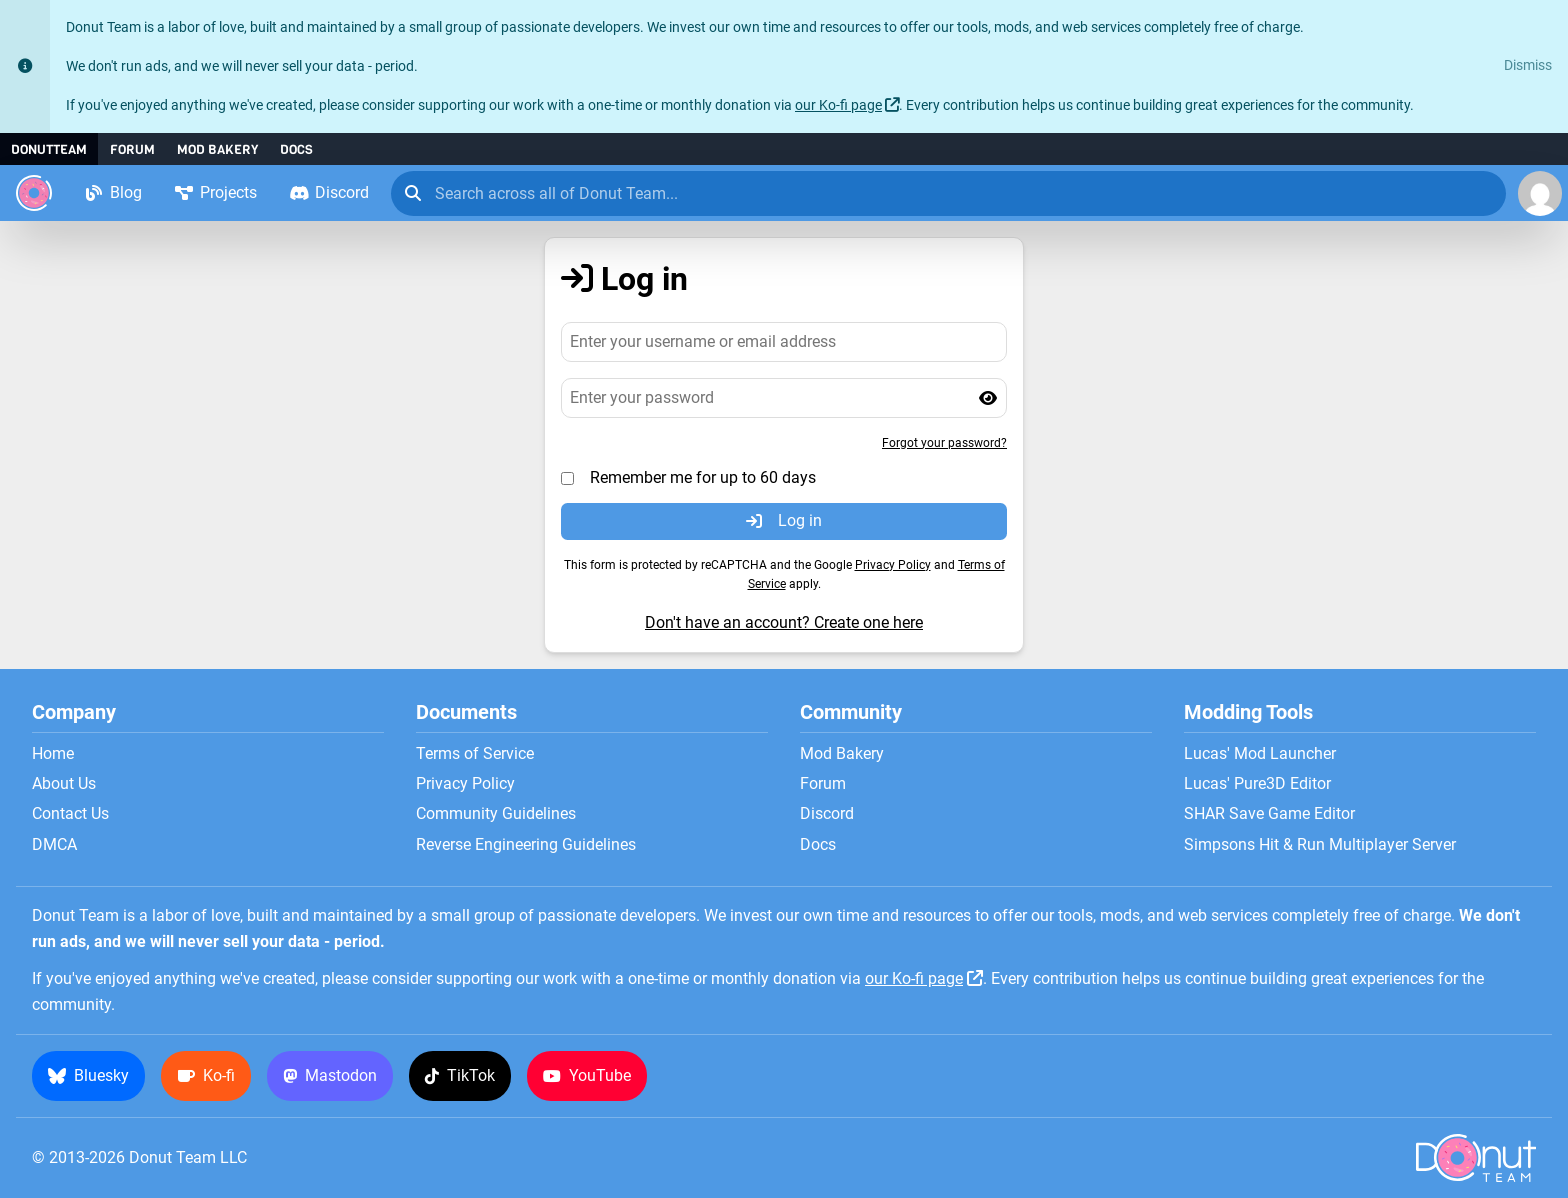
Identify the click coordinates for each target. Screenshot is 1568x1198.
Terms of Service (475, 754)
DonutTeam (49, 149)
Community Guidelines (496, 814)
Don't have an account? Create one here (784, 622)
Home (53, 754)
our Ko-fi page (838, 105)
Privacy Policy (893, 565)
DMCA (54, 845)
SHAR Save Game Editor (1269, 814)
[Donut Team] (34, 193)
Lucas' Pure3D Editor (1257, 784)
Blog (113, 192)
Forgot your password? (944, 443)
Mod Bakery (217, 149)
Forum (132, 149)
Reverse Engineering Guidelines (526, 845)
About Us (64, 784)
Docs (296, 149)
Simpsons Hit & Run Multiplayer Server (1320, 845)
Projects (215, 192)
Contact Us (70, 814)
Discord (329, 192)
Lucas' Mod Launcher (1260, 754)
